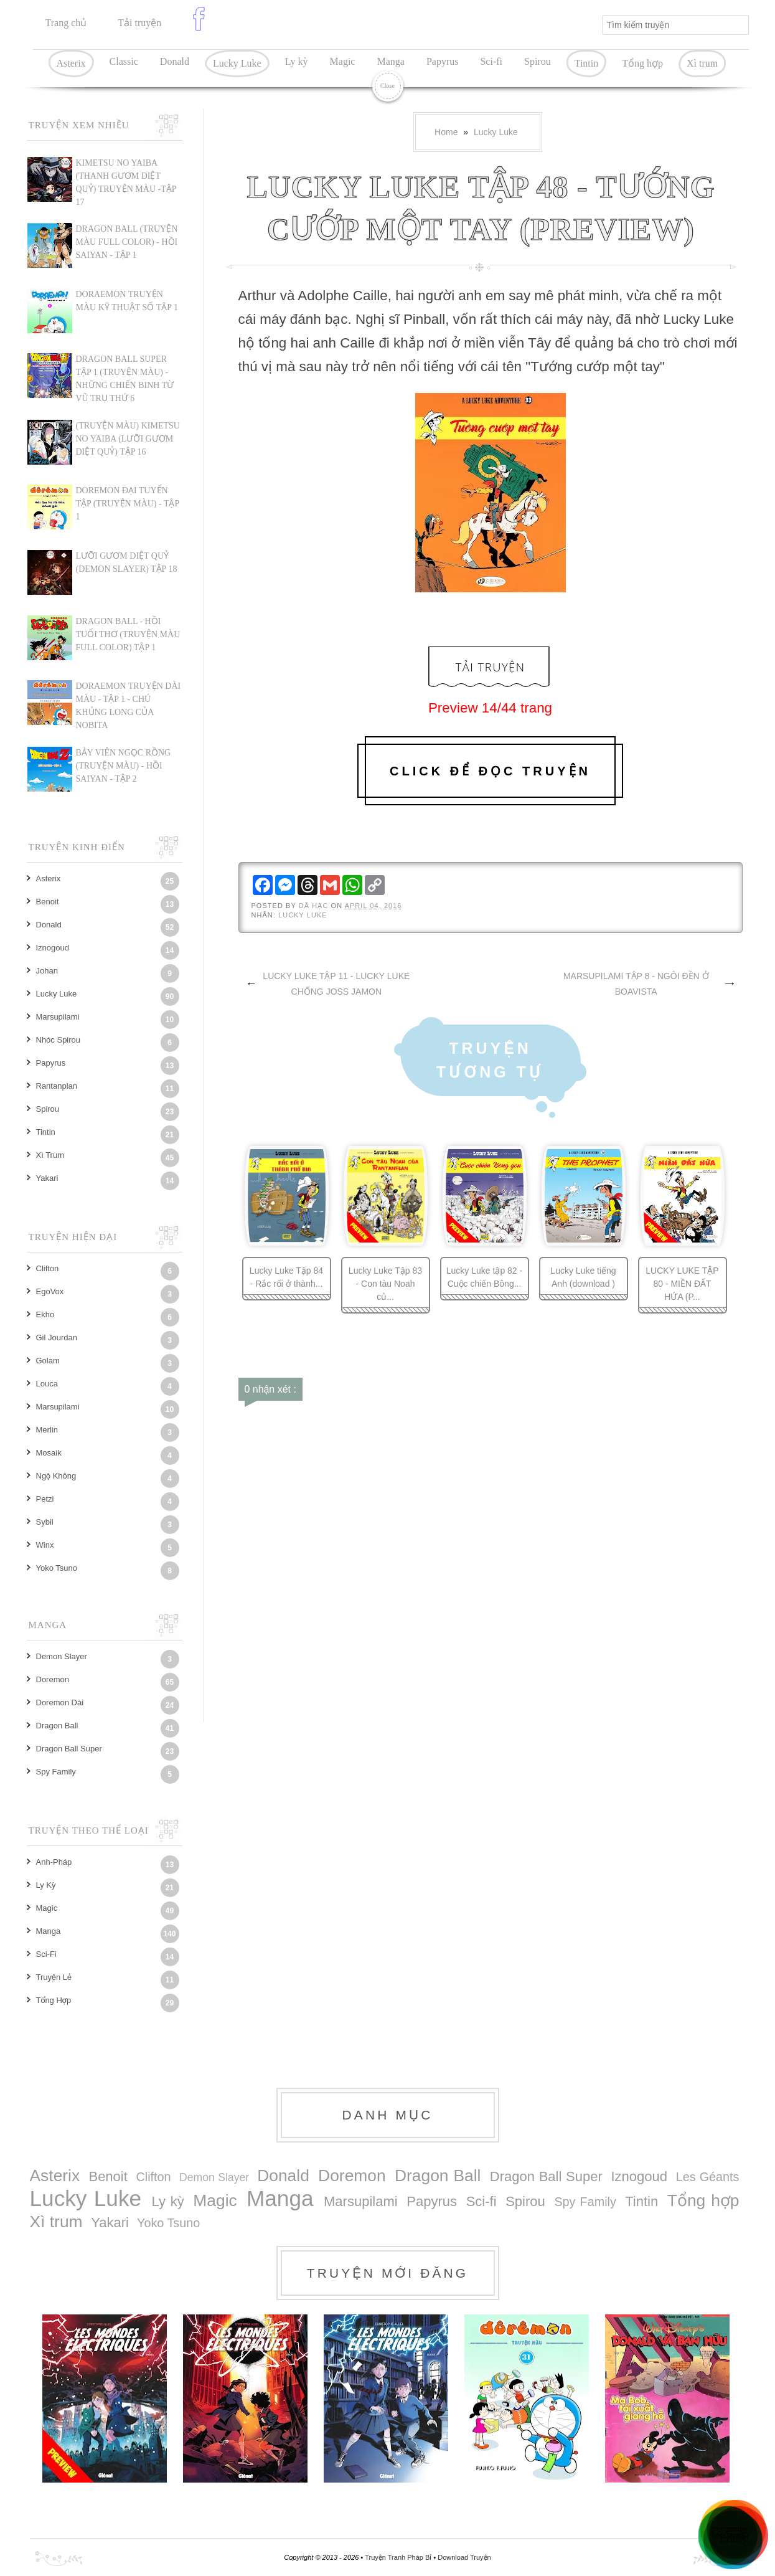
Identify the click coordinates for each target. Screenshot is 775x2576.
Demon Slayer (61, 1656)
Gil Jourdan (56, 1337)
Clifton (47, 1268)
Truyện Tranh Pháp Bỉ (399, 2557)
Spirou (537, 61)
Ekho (45, 1314)
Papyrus (442, 61)
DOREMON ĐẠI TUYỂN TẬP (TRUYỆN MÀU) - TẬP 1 (127, 503)
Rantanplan (57, 1086)
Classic (124, 61)
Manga (390, 61)
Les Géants (708, 2177)
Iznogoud (53, 947)
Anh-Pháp (54, 1862)
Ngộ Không (56, 1475)
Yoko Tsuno (57, 1568)
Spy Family (56, 1771)
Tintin (587, 63)
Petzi (45, 1498)
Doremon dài (60, 1702)
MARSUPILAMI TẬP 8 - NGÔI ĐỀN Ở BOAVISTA (636, 984)
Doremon (52, 1679)
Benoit (47, 901)
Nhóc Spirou (58, 1039)
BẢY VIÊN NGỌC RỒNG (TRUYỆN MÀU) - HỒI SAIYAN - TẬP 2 (123, 766)
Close (387, 85)
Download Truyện (464, 2557)
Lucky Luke (237, 63)
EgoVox (50, 1291)
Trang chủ (66, 22)
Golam (48, 1360)
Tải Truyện (490, 667)
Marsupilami (58, 1016)
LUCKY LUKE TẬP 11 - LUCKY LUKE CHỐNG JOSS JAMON (336, 984)
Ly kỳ (296, 61)
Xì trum (702, 63)
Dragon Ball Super (69, 1748)
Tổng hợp (642, 63)
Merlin (47, 1429)
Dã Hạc (315, 905)
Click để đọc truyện (490, 771)
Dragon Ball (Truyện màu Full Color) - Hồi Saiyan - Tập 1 (127, 242)
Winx (45, 1545)
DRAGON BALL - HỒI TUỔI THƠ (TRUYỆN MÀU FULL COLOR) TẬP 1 (128, 634)
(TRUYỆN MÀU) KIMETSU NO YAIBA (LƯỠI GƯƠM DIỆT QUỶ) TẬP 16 (128, 439)
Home (446, 132)
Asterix (71, 63)
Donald (174, 61)
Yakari (47, 1178)
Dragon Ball (57, 1725)
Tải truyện (139, 22)
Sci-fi (491, 61)
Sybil (45, 1522)
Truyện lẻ (54, 1977)
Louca (47, 1383)
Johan (47, 970)
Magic (342, 61)
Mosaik (49, 1452)
